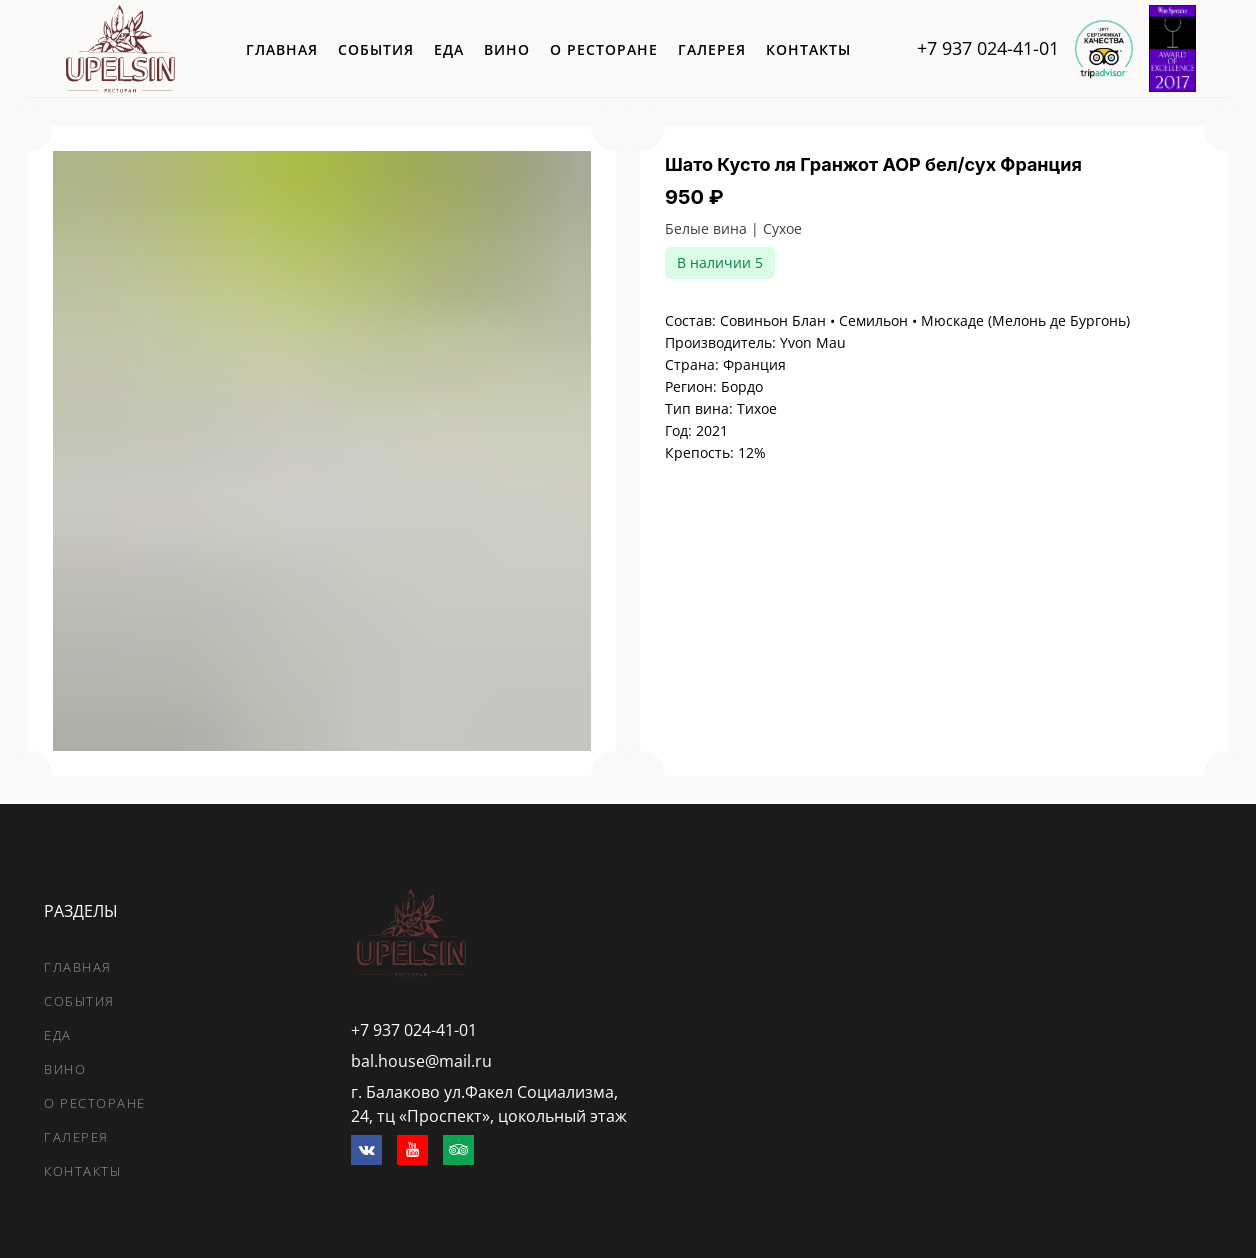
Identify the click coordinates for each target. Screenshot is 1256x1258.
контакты (808, 49)
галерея (712, 49)
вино (507, 49)
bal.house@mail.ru (421, 1061)
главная (282, 49)
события (376, 49)
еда (449, 49)
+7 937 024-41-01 (988, 48)
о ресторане (604, 49)
